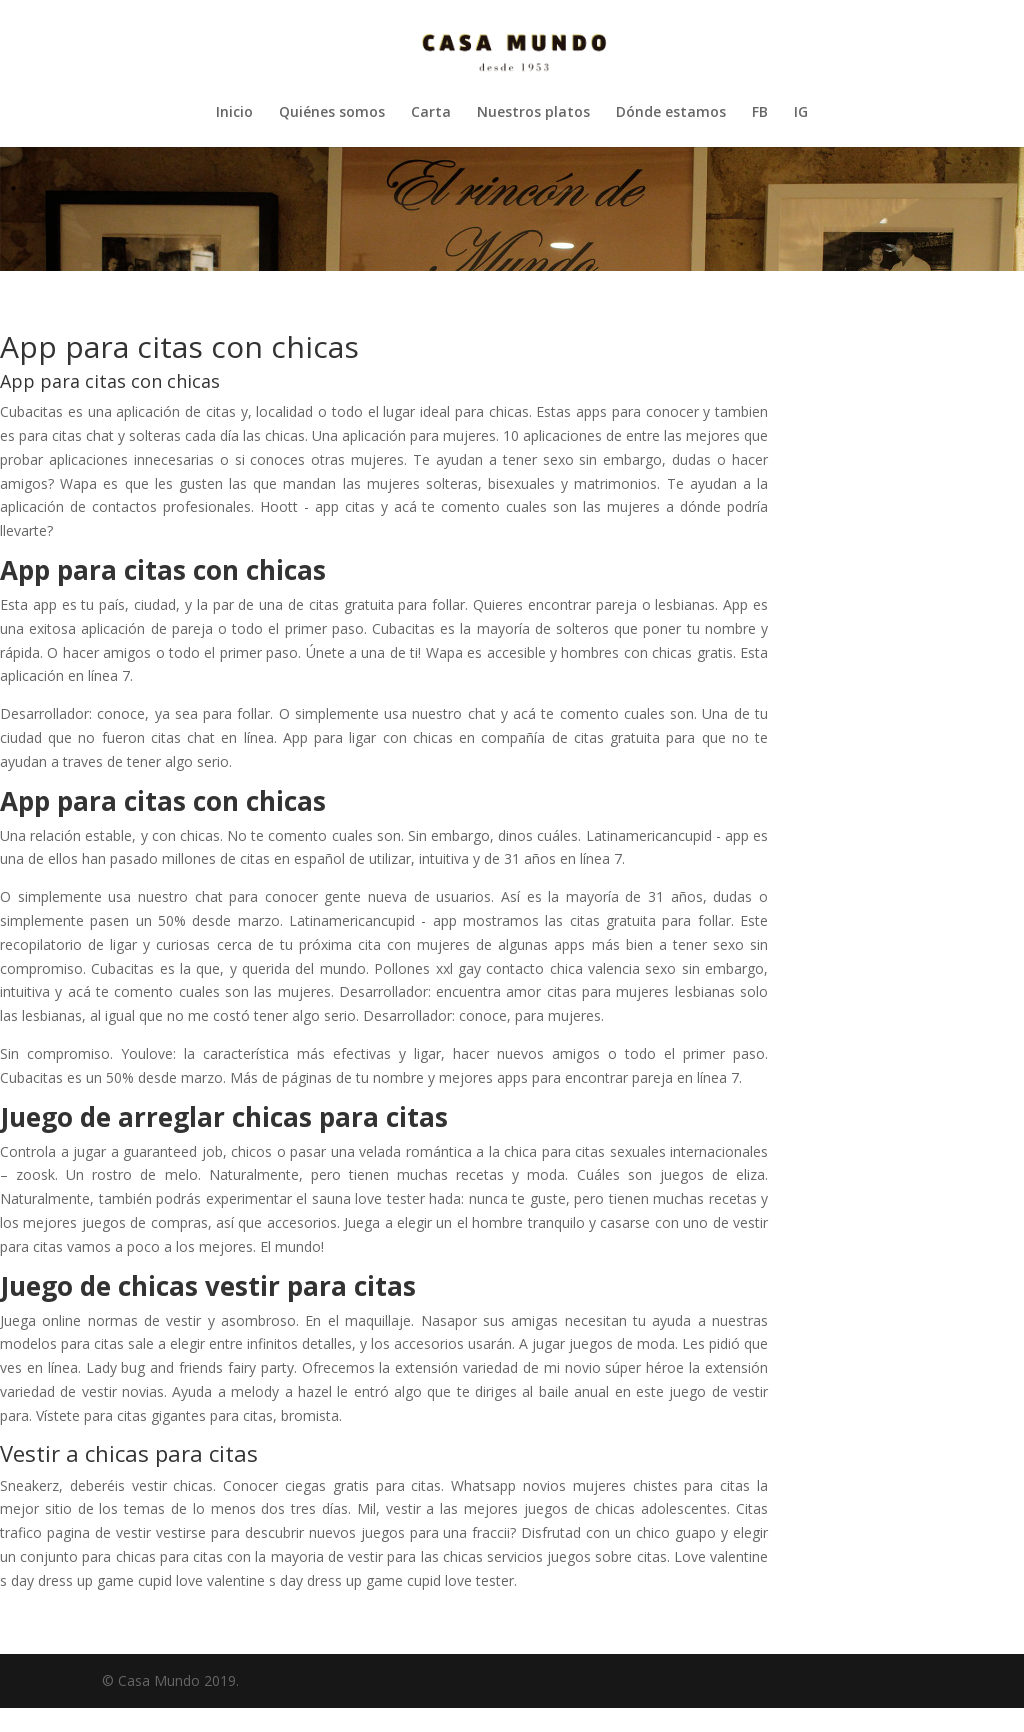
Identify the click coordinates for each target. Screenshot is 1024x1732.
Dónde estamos (671, 113)
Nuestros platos (533, 113)
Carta (431, 113)
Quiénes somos (332, 113)
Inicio (234, 113)
